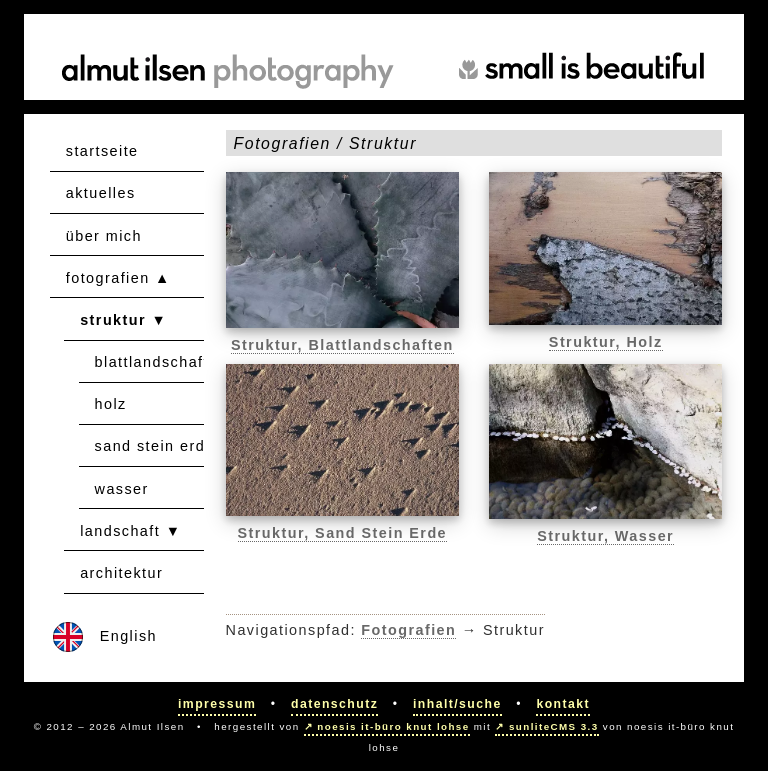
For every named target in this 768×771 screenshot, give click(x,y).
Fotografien (408, 630)
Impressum (217, 704)
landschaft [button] (120, 531)
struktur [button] (113, 320)
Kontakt (563, 704)
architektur (121, 573)
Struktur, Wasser (605, 536)
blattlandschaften (161, 362)
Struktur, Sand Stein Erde (343, 533)
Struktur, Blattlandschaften (342, 345)
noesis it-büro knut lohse (393, 726)
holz (111, 404)
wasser (122, 489)
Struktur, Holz (606, 342)
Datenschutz (334, 704)
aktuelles (101, 193)
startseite (102, 151)
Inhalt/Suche (457, 704)
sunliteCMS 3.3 (554, 726)
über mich (104, 236)
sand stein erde (155, 446)
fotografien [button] (108, 278)
